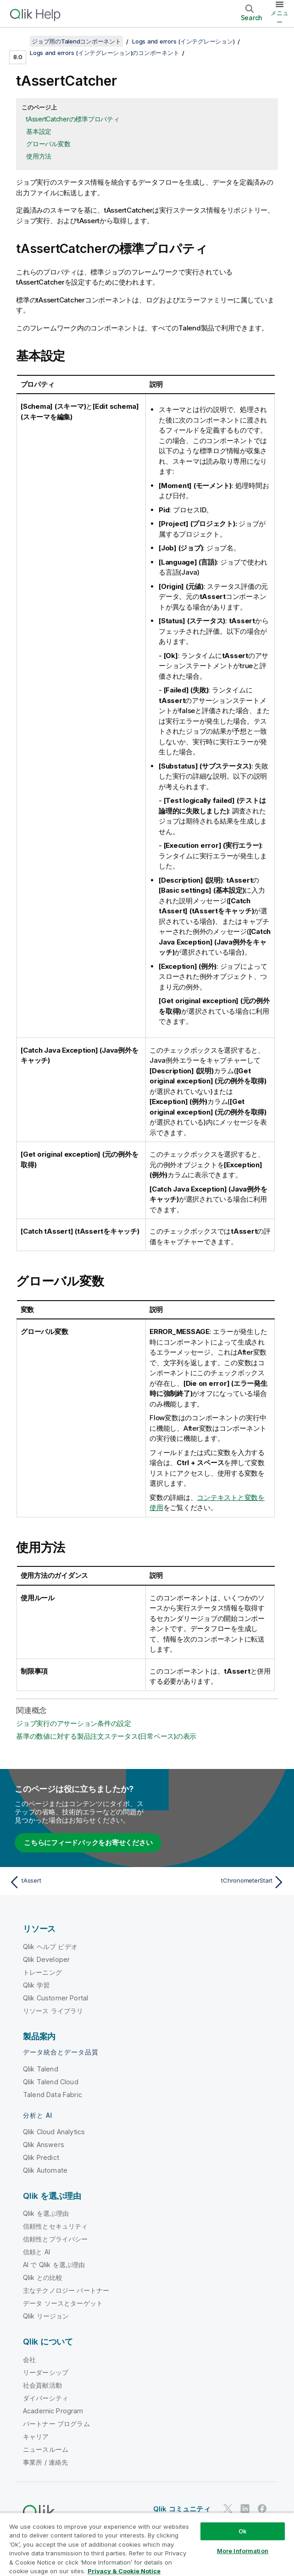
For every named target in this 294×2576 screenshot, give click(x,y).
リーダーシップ (45, 2372)
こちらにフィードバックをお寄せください (88, 1842)
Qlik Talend (40, 2069)
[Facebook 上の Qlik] (262, 2509)
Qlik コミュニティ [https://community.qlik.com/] (182, 2509)
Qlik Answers (43, 2144)
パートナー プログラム (56, 2424)
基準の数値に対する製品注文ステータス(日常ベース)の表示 (106, 1736)
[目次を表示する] (18, 41)
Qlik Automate (45, 2170)
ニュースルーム (45, 2449)
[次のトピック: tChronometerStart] (218, 1882)
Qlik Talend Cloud (50, 2082)
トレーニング (42, 1972)
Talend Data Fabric (52, 2094)
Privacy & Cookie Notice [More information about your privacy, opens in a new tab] (124, 2571)
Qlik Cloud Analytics (54, 2132)
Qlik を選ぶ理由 (46, 2213)
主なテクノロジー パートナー (66, 2290)
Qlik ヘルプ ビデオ (50, 1946)
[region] (147, 2544)
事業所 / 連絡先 (45, 2462)
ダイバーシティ (45, 2398)
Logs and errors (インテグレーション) (183, 41)
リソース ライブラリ (53, 2011)
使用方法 (38, 156)
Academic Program (53, 2411)
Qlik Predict (41, 2157)
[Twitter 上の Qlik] (228, 2509)
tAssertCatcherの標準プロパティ (73, 119)
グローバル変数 (48, 144)
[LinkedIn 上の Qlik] (245, 2509)
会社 (29, 2359)
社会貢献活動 (42, 2385)
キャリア (36, 2436)
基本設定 (38, 131)
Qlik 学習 (36, 1985)
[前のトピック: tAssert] (75, 1882)
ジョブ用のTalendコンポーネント (76, 41)
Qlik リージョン (46, 2316)
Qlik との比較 (42, 2277)
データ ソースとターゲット (63, 2303)
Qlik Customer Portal (55, 1998)
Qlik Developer (46, 1959)
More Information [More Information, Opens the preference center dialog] (242, 2550)
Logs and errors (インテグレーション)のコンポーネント (104, 52)
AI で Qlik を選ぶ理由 (54, 2264)
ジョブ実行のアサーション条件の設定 (73, 1723)
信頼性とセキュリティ (55, 2226)
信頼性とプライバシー (55, 2239)
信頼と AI (36, 2252)
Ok (243, 2531)
